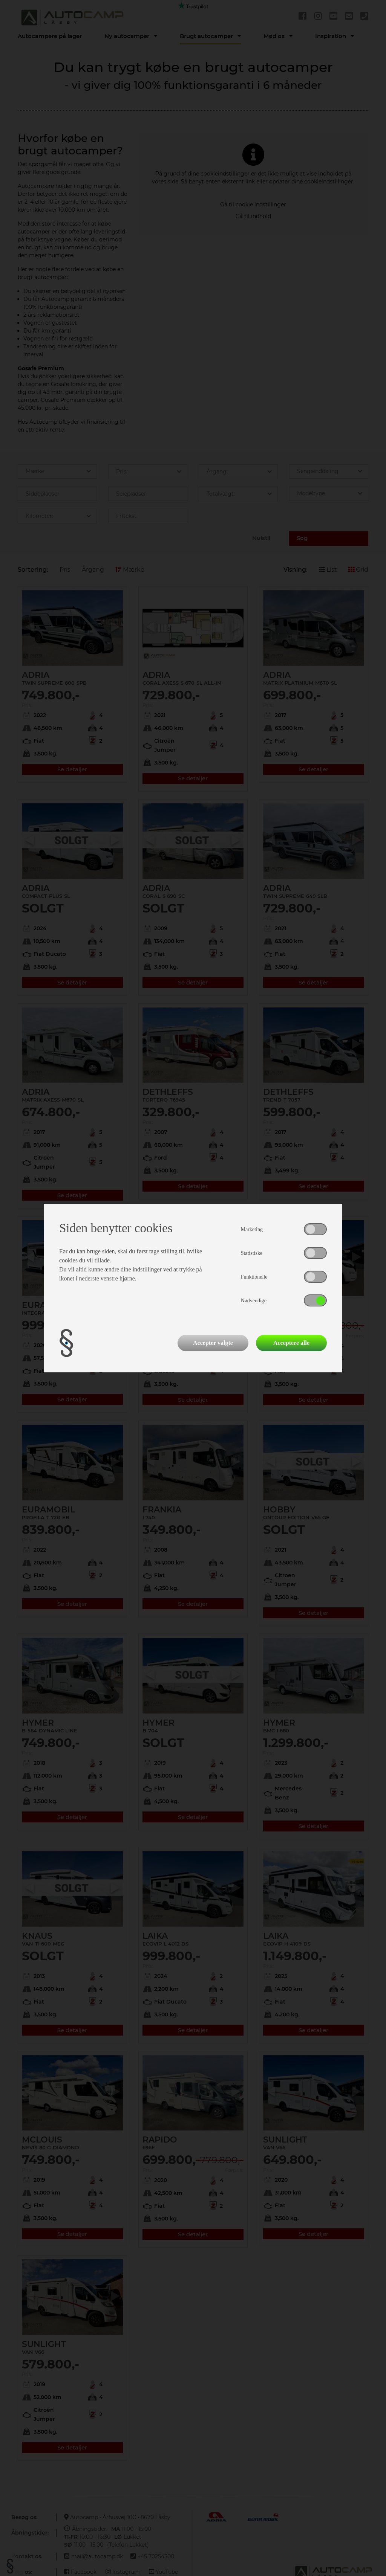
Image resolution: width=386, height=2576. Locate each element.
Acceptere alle (291, 1343)
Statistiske (252, 1253)
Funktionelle (254, 1277)
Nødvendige (254, 1300)
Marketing (252, 1229)
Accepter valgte (213, 1343)
